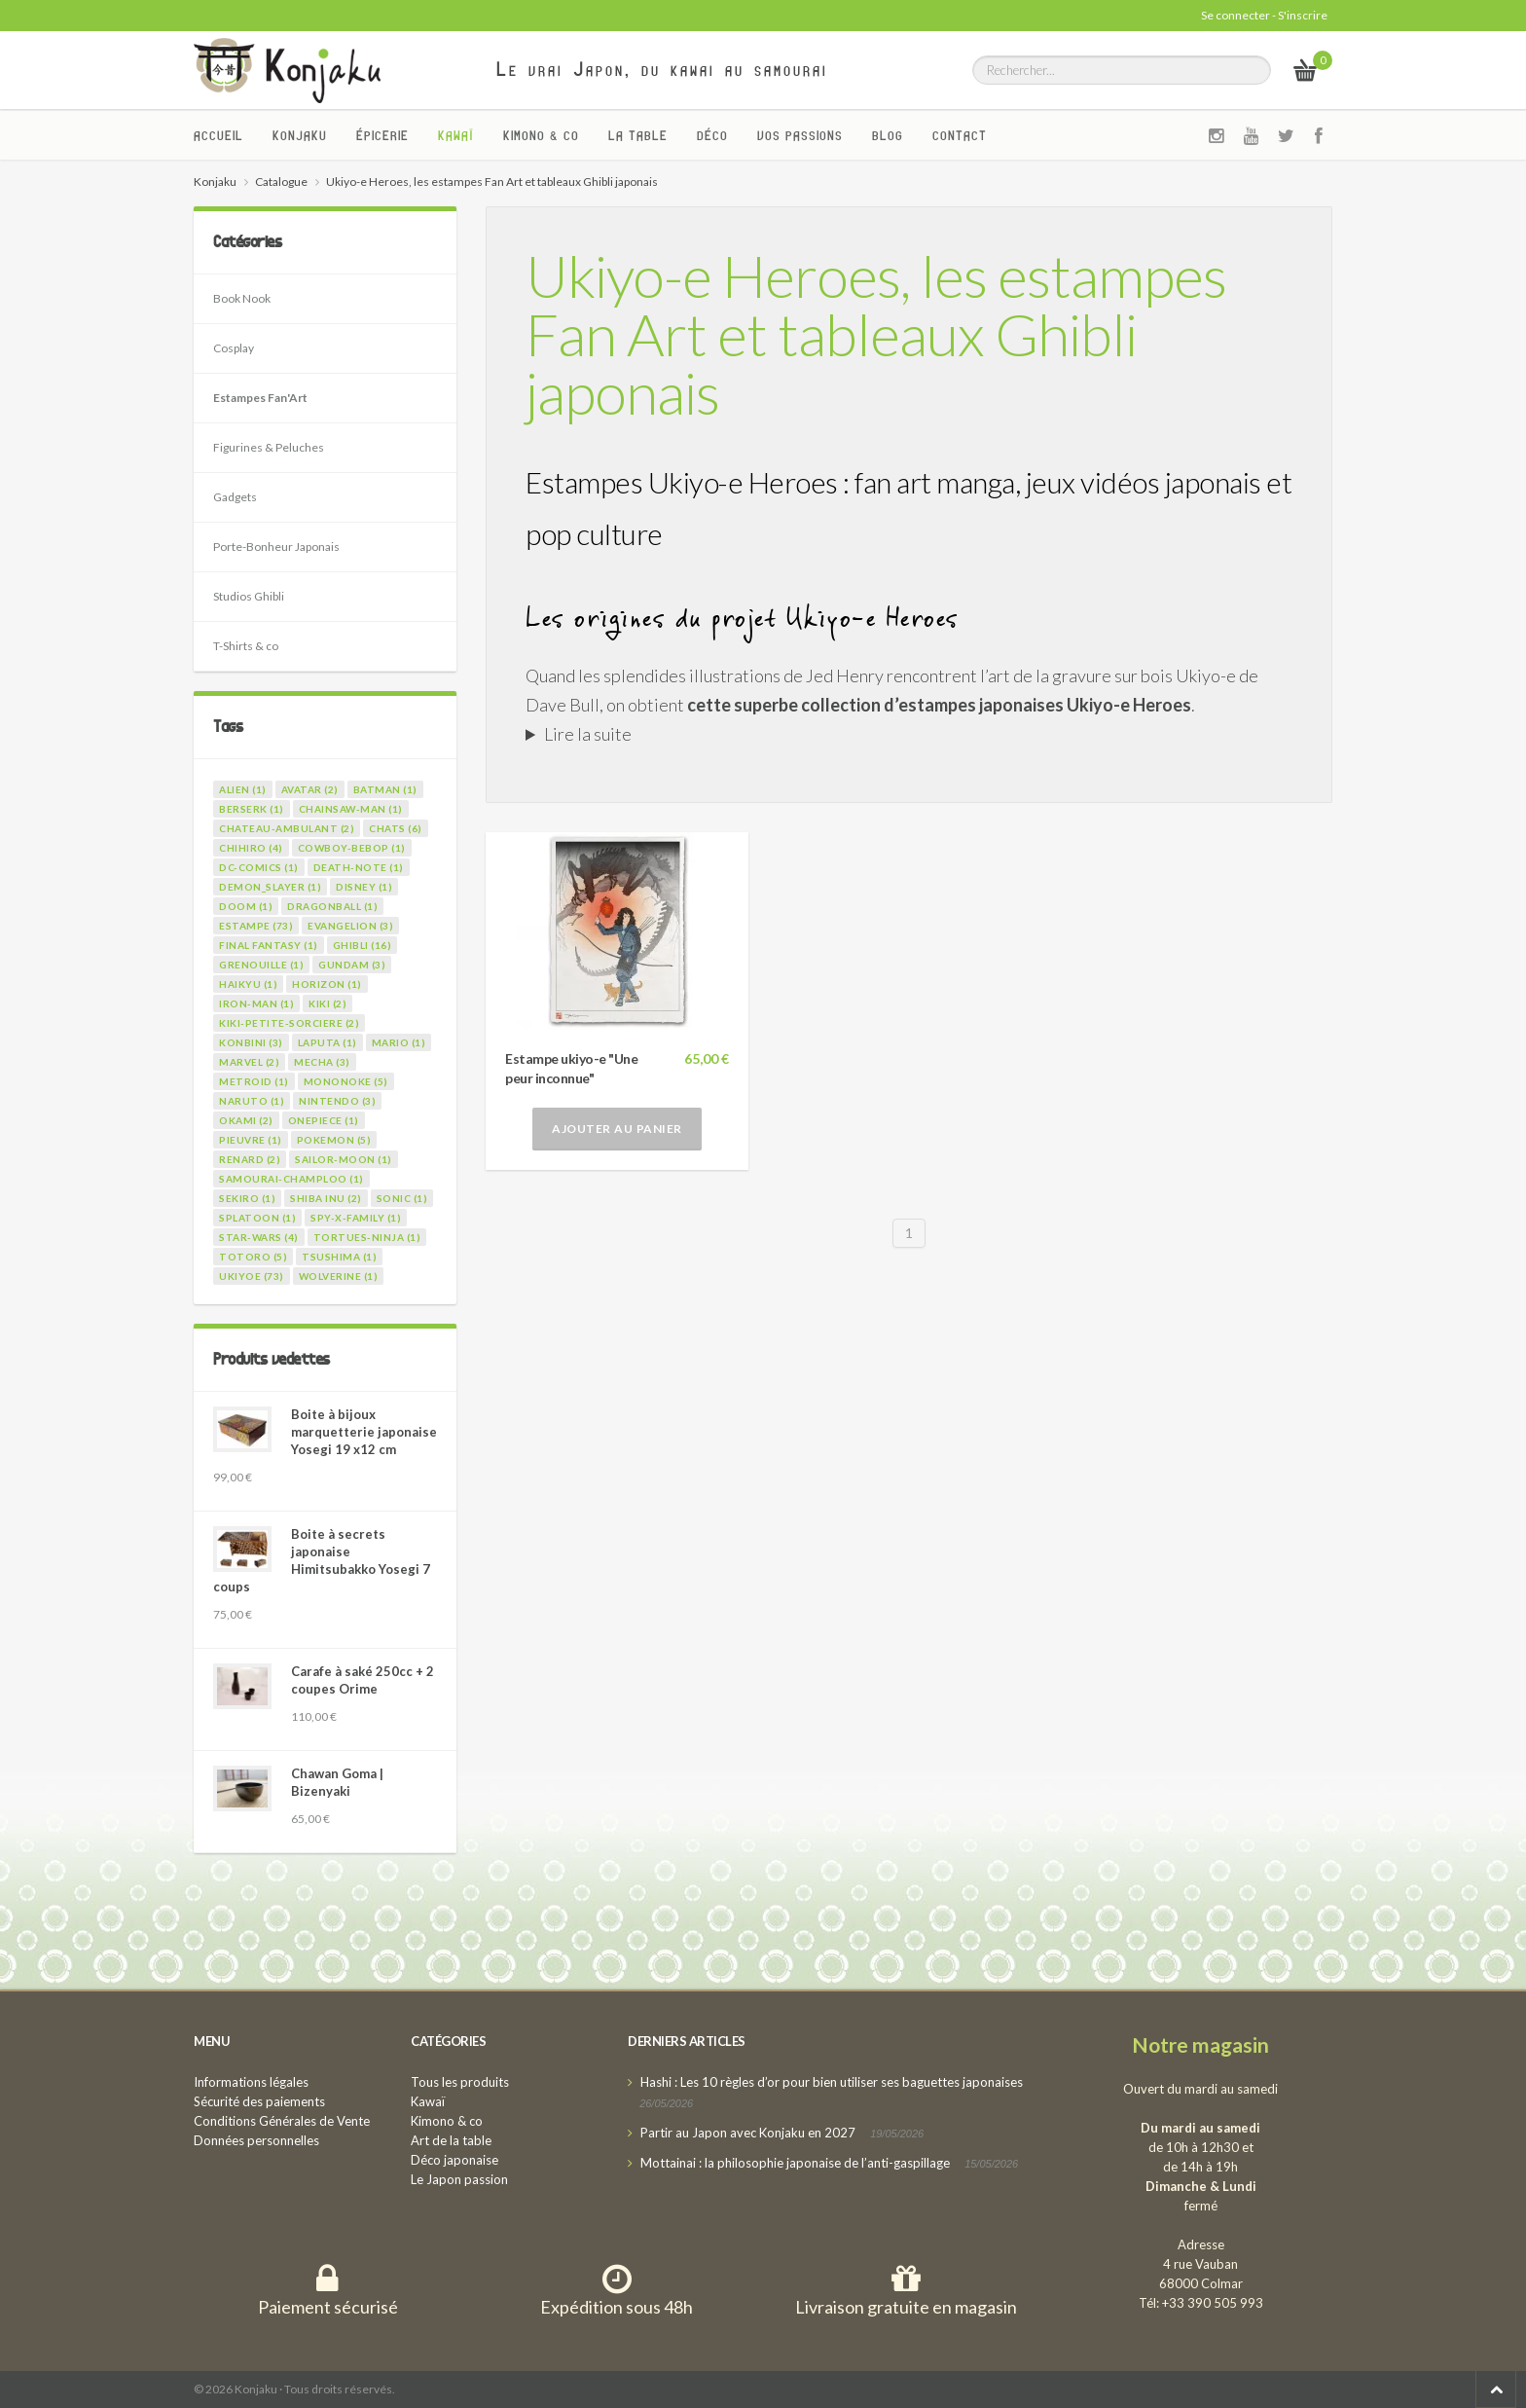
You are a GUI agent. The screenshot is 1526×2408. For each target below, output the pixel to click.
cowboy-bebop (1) (352, 848)
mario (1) (399, 1042)
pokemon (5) (334, 1140)
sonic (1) (402, 1198)
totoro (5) (253, 1256)
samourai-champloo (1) (291, 1179)
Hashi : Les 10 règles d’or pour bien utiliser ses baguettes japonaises (831, 2082)
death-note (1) (358, 867)
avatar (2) (310, 789)
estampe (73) (256, 925)
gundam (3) (351, 964)
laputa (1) (327, 1042)
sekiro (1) (247, 1198)
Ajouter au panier (617, 1128)
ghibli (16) (362, 945)
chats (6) (395, 828)
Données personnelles (256, 2140)
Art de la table (451, 2140)
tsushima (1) (339, 1256)
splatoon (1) (257, 1217)
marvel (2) (249, 1062)
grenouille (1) (261, 964)
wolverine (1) (339, 1276)
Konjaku (299, 135)
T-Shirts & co (245, 645)
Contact (959, 135)
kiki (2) (327, 1003)
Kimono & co (541, 135)
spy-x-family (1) (355, 1217)
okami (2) (246, 1120)
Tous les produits (460, 2082)
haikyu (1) (248, 984)
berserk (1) (251, 809)
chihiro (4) (251, 848)
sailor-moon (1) (343, 1159)
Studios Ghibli (248, 596)
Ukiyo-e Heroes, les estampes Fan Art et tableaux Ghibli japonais (876, 333)
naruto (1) (251, 1101)
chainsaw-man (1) (351, 809)
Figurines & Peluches (268, 447)
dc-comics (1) (259, 867)
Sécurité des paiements (259, 2101)
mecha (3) (322, 1062)
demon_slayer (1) (270, 887)
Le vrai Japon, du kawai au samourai (662, 69)
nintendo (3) (337, 1101)
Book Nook (242, 298)
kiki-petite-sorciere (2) (289, 1023)
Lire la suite (588, 734)
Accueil (218, 135)
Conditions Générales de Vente (282, 2121)
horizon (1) (327, 984)
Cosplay (233, 348)
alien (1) (243, 789)
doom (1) (245, 906)
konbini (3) (251, 1042)
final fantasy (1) (268, 945)
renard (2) (249, 1159)
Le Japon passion (459, 2179)
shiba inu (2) (326, 1198)
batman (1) (385, 789)
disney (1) (364, 887)
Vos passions (800, 135)
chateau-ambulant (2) (286, 828)
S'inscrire (1302, 15)
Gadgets (235, 497)
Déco (712, 135)
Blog (887, 135)
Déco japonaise (454, 2160)
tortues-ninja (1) (367, 1237)
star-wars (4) (259, 1237)
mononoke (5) (346, 1081)
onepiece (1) (323, 1120)
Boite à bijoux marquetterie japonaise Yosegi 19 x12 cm (364, 1431)
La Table (638, 135)
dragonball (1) (332, 906)
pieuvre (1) (250, 1140)
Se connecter (1235, 15)
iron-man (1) (256, 1003)
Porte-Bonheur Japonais (276, 546)
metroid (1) (254, 1081)
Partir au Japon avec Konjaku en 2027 (747, 2132)
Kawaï (456, 135)
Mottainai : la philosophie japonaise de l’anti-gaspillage (795, 2163)
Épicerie (382, 135)
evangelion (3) (350, 925)
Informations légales (251, 2082)
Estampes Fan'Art (260, 397)
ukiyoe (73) (251, 1276)
